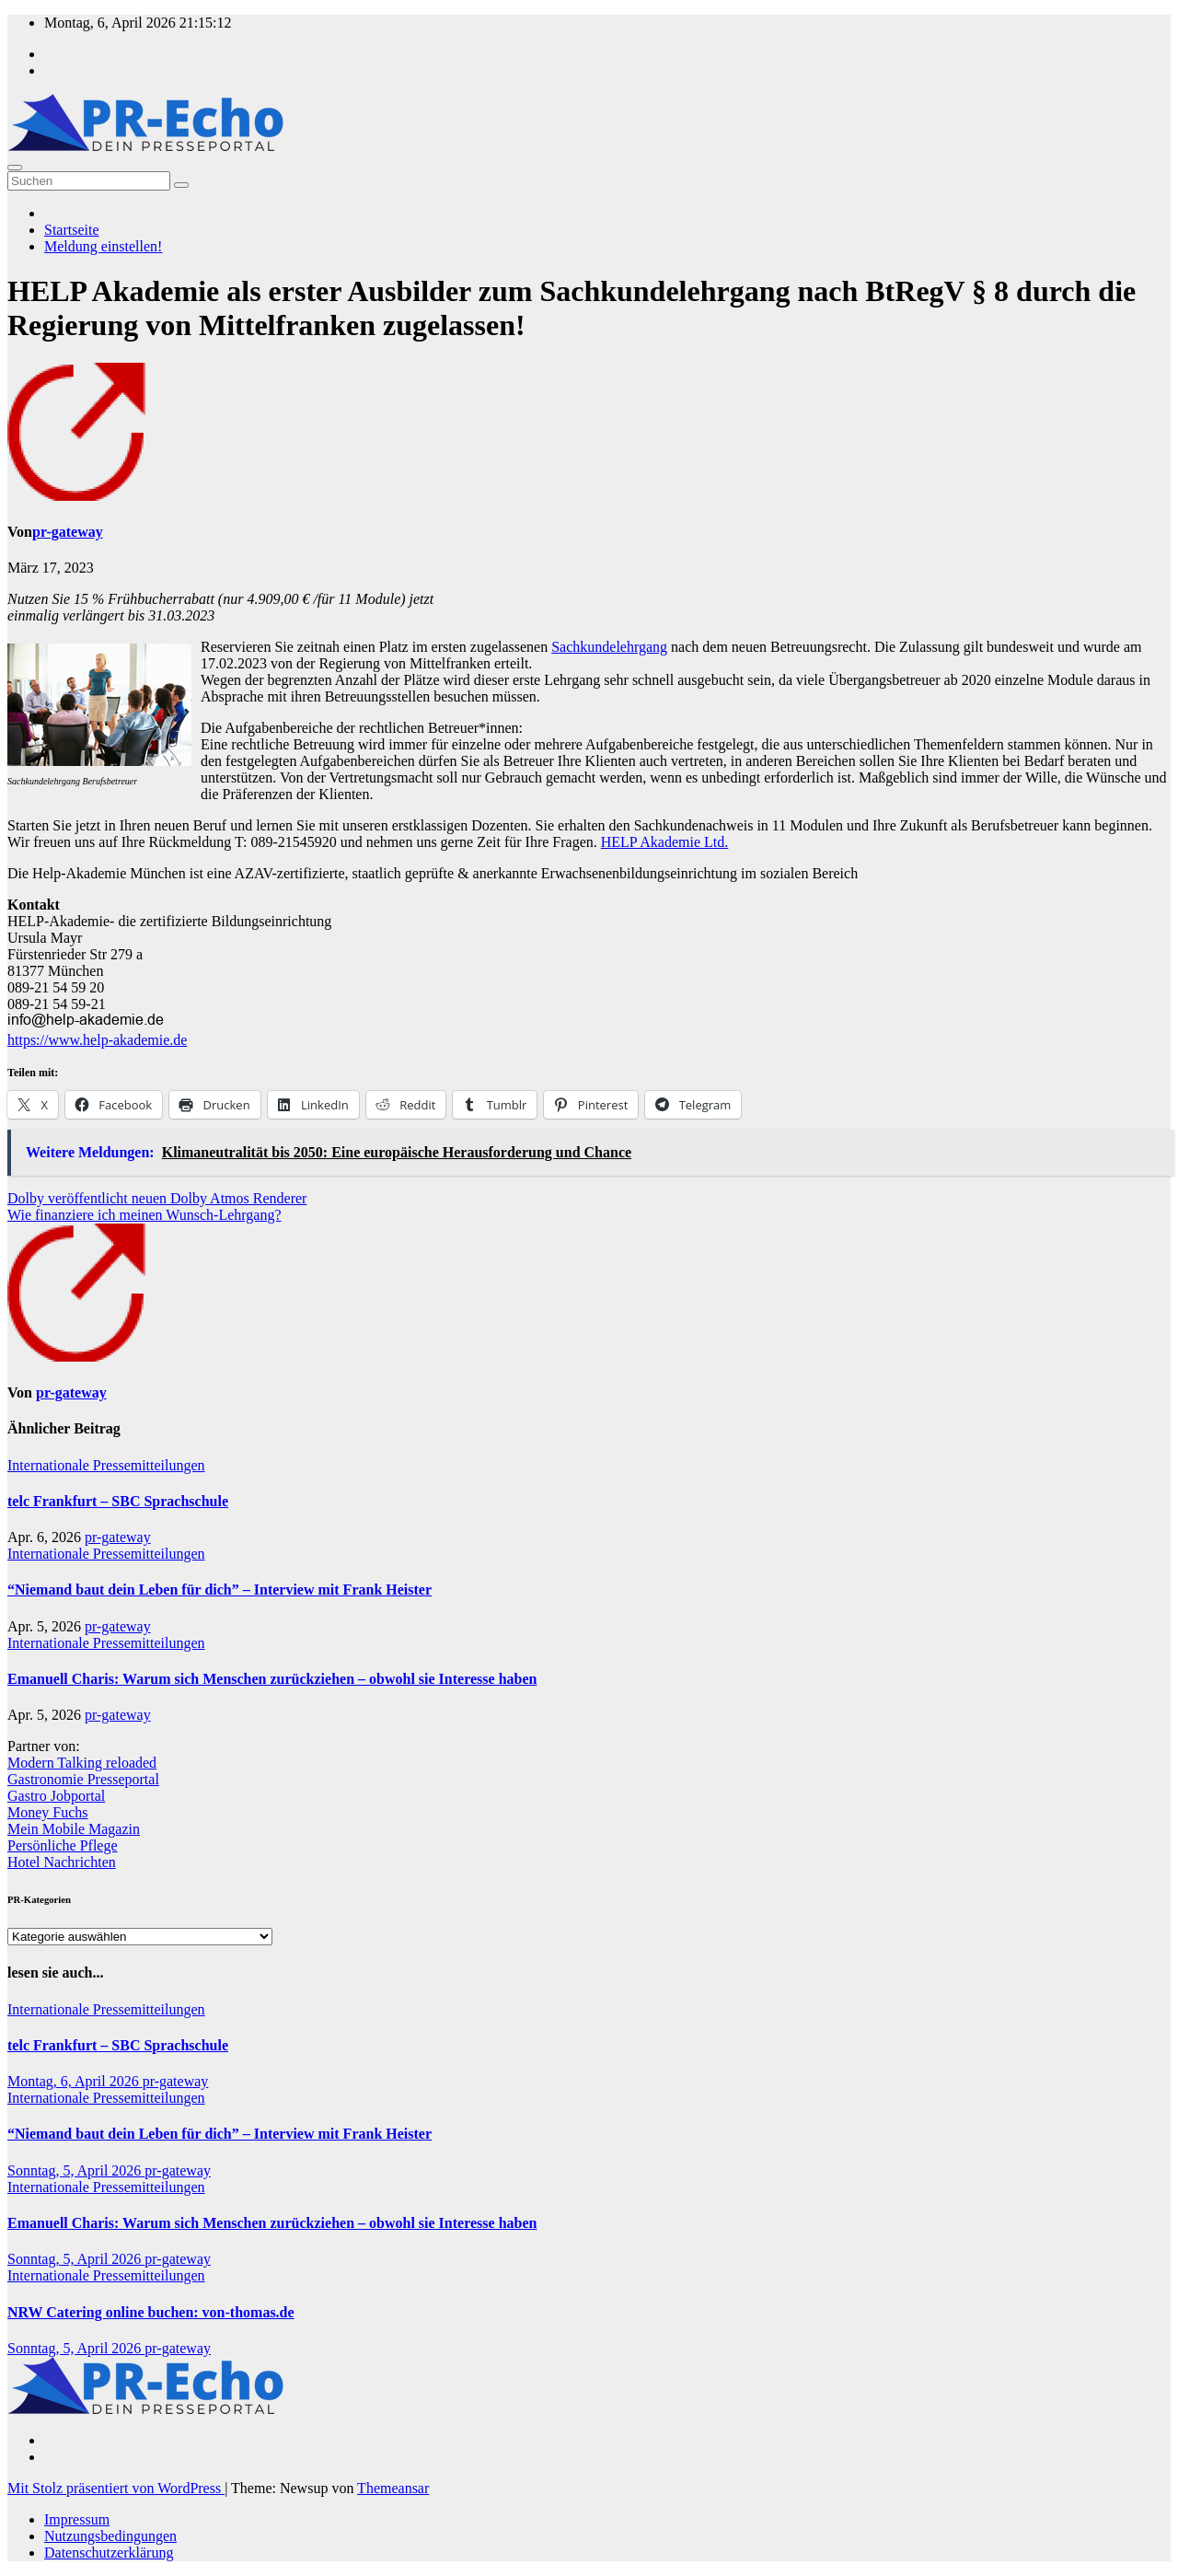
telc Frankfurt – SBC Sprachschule (117, 1501)
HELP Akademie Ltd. (665, 842)
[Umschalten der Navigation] (14, 167)
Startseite (71, 230)
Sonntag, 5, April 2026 (75, 2170)
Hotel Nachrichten (61, 1862)
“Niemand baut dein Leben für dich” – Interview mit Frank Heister (219, 1589)
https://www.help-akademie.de (97, 1040)
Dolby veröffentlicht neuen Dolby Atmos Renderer (156, 1198)
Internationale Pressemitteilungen (106, 1465)
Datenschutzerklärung (108, 2552)
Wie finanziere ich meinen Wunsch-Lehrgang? (144, 1215)
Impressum (77, 2519)
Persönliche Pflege (62, 1845)
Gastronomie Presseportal (83, 1779)
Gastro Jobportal (56, 1796)
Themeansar (393, 2488)
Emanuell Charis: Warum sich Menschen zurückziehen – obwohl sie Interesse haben (272, 1679)
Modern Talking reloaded (81, 1762)
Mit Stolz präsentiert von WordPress (116, 2488)
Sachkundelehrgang (609, 647)
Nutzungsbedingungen (110, 2536)
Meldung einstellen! (103, 246)
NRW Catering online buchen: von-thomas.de (150, 2312)
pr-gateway (67, 532)
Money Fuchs (47, 1812)
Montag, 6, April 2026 (75, 2081)
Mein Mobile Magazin (73, 1829)
